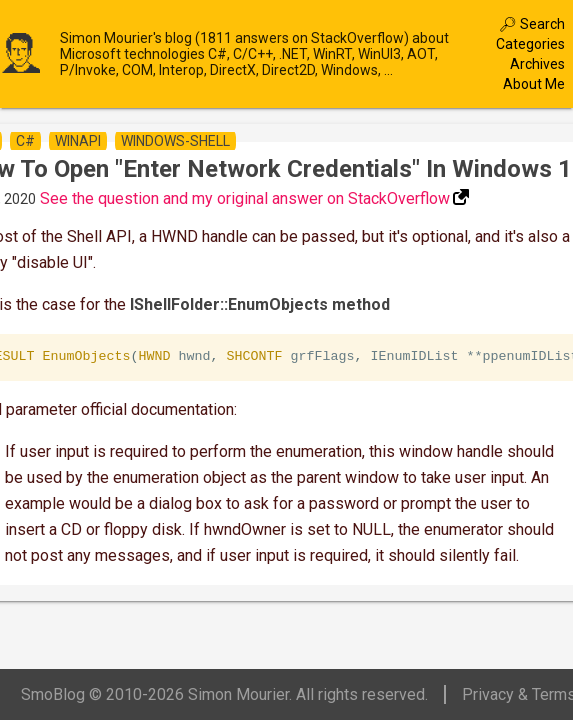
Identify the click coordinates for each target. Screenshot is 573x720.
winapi (78, 141)
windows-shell (175, 141)
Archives (537, 64)
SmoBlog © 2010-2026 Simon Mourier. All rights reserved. (224, 694)
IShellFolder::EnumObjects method (260, 304)
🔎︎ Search (532, 24)
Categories (530, 44)
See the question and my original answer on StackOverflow (245, 198)
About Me (534, 84)
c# (25, 141)
